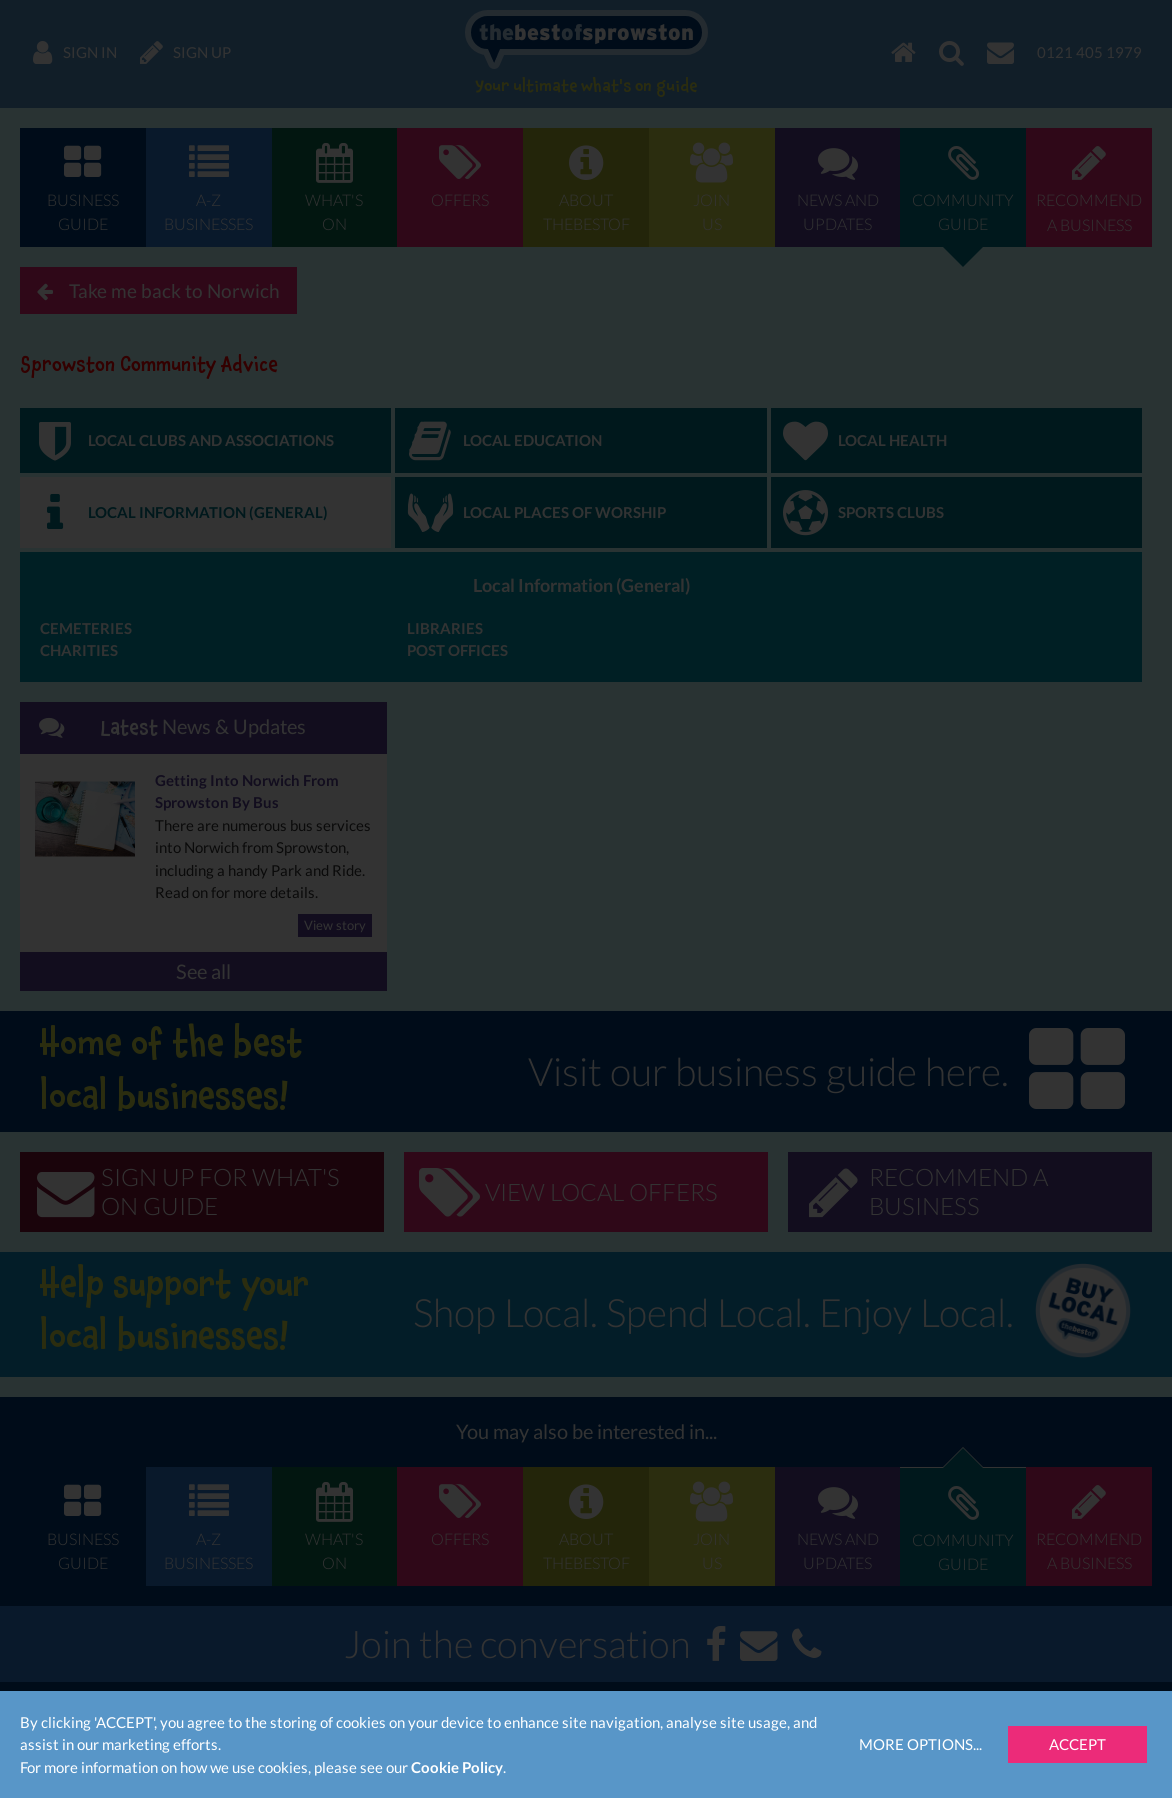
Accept (1077, 1744)
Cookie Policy (457, 1767)
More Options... (920, 1744)
